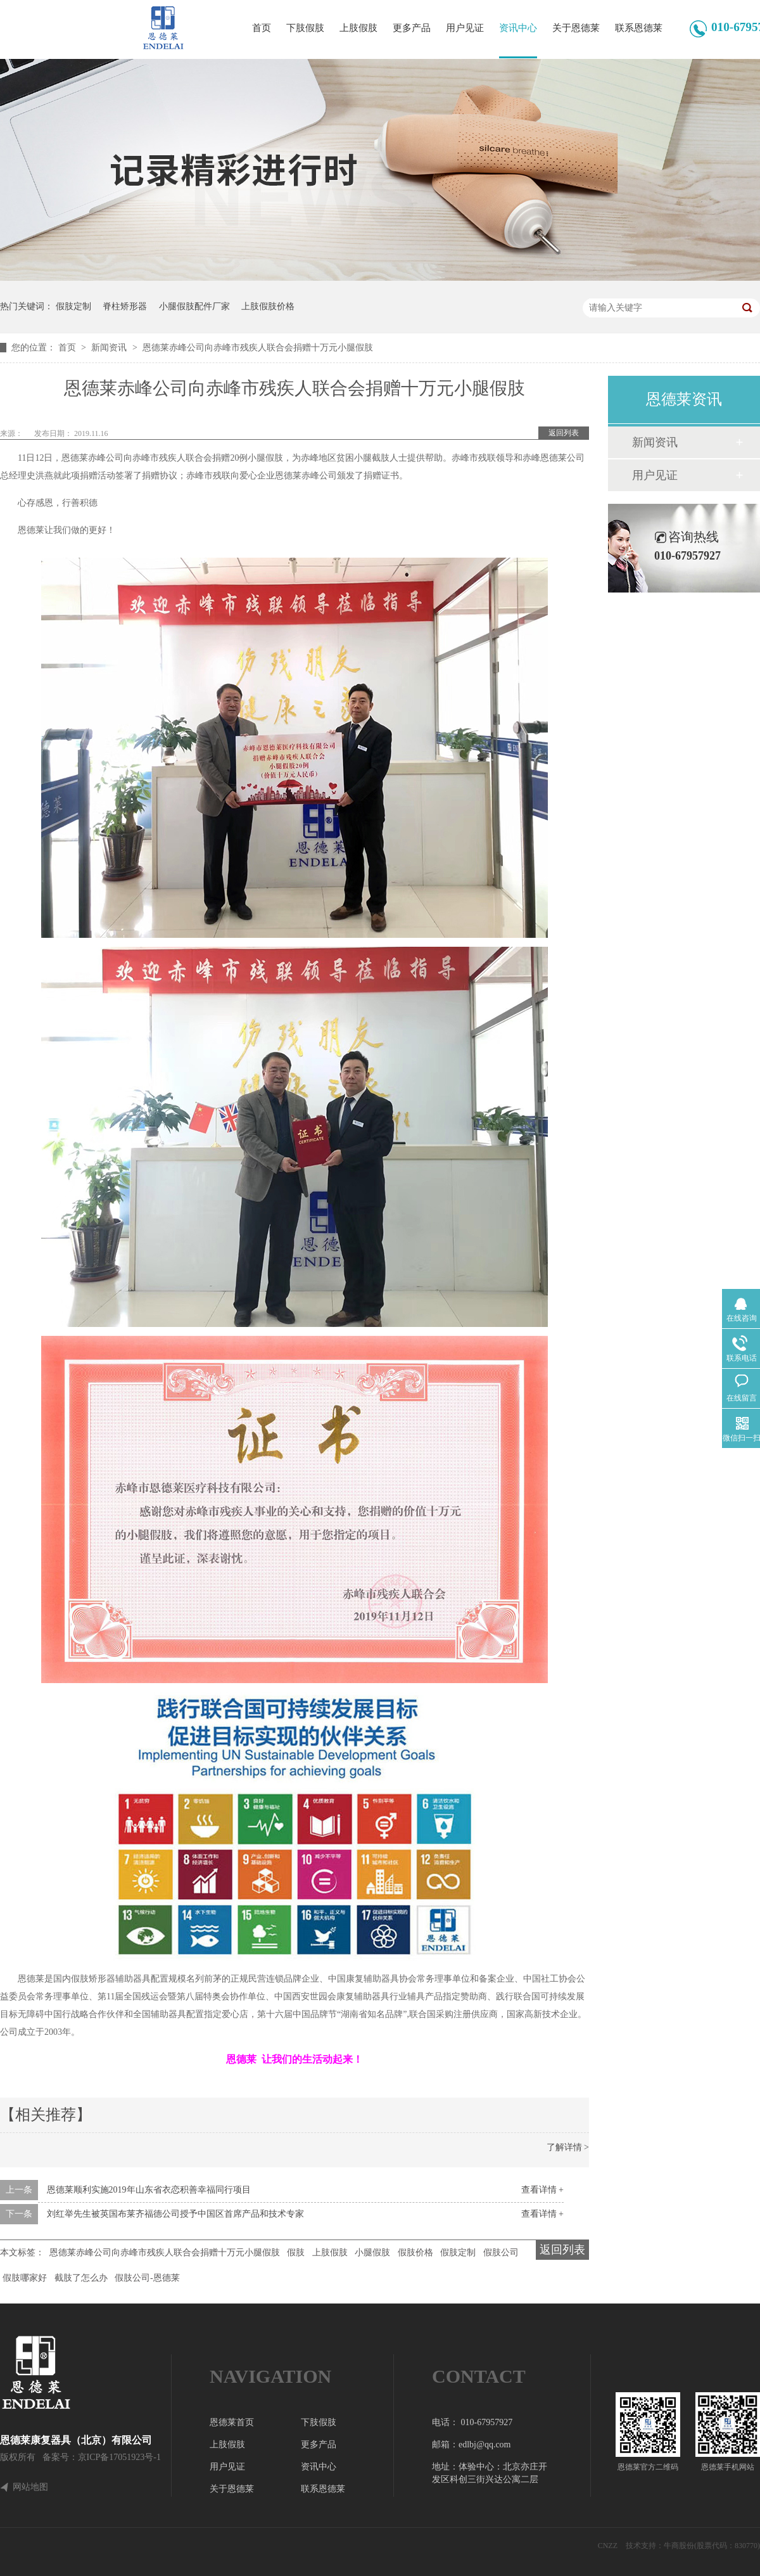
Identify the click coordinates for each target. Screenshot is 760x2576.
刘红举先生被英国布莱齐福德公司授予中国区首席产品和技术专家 (175, 2214)
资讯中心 (518, 28)
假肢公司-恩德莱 (147, 2278)
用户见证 (465, 28)
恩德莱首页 (232, 2422)
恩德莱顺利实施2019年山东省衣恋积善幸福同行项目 (149, 2190)
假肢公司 (501, 2252)
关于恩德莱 (576, 28)
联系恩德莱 (638, 28)
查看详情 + (542, 2190)
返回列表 (563, 432)
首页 (261, 28)
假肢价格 (415, 2252)
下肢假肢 (305, 28)
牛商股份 (679, 2545)
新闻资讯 (110, 347)
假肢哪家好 (25, 2278)
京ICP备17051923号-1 (119, 2457)
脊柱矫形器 (125, 306)
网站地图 (30, 2487)
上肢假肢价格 (267, 306)
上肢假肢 (358, 28)
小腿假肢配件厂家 (194, 306)
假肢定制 (73, 306)
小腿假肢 (372, 2252)
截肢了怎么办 (81, 2278)
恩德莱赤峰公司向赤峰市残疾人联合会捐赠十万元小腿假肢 (257, 347)
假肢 (296, 2252)
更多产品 (412, 28)
